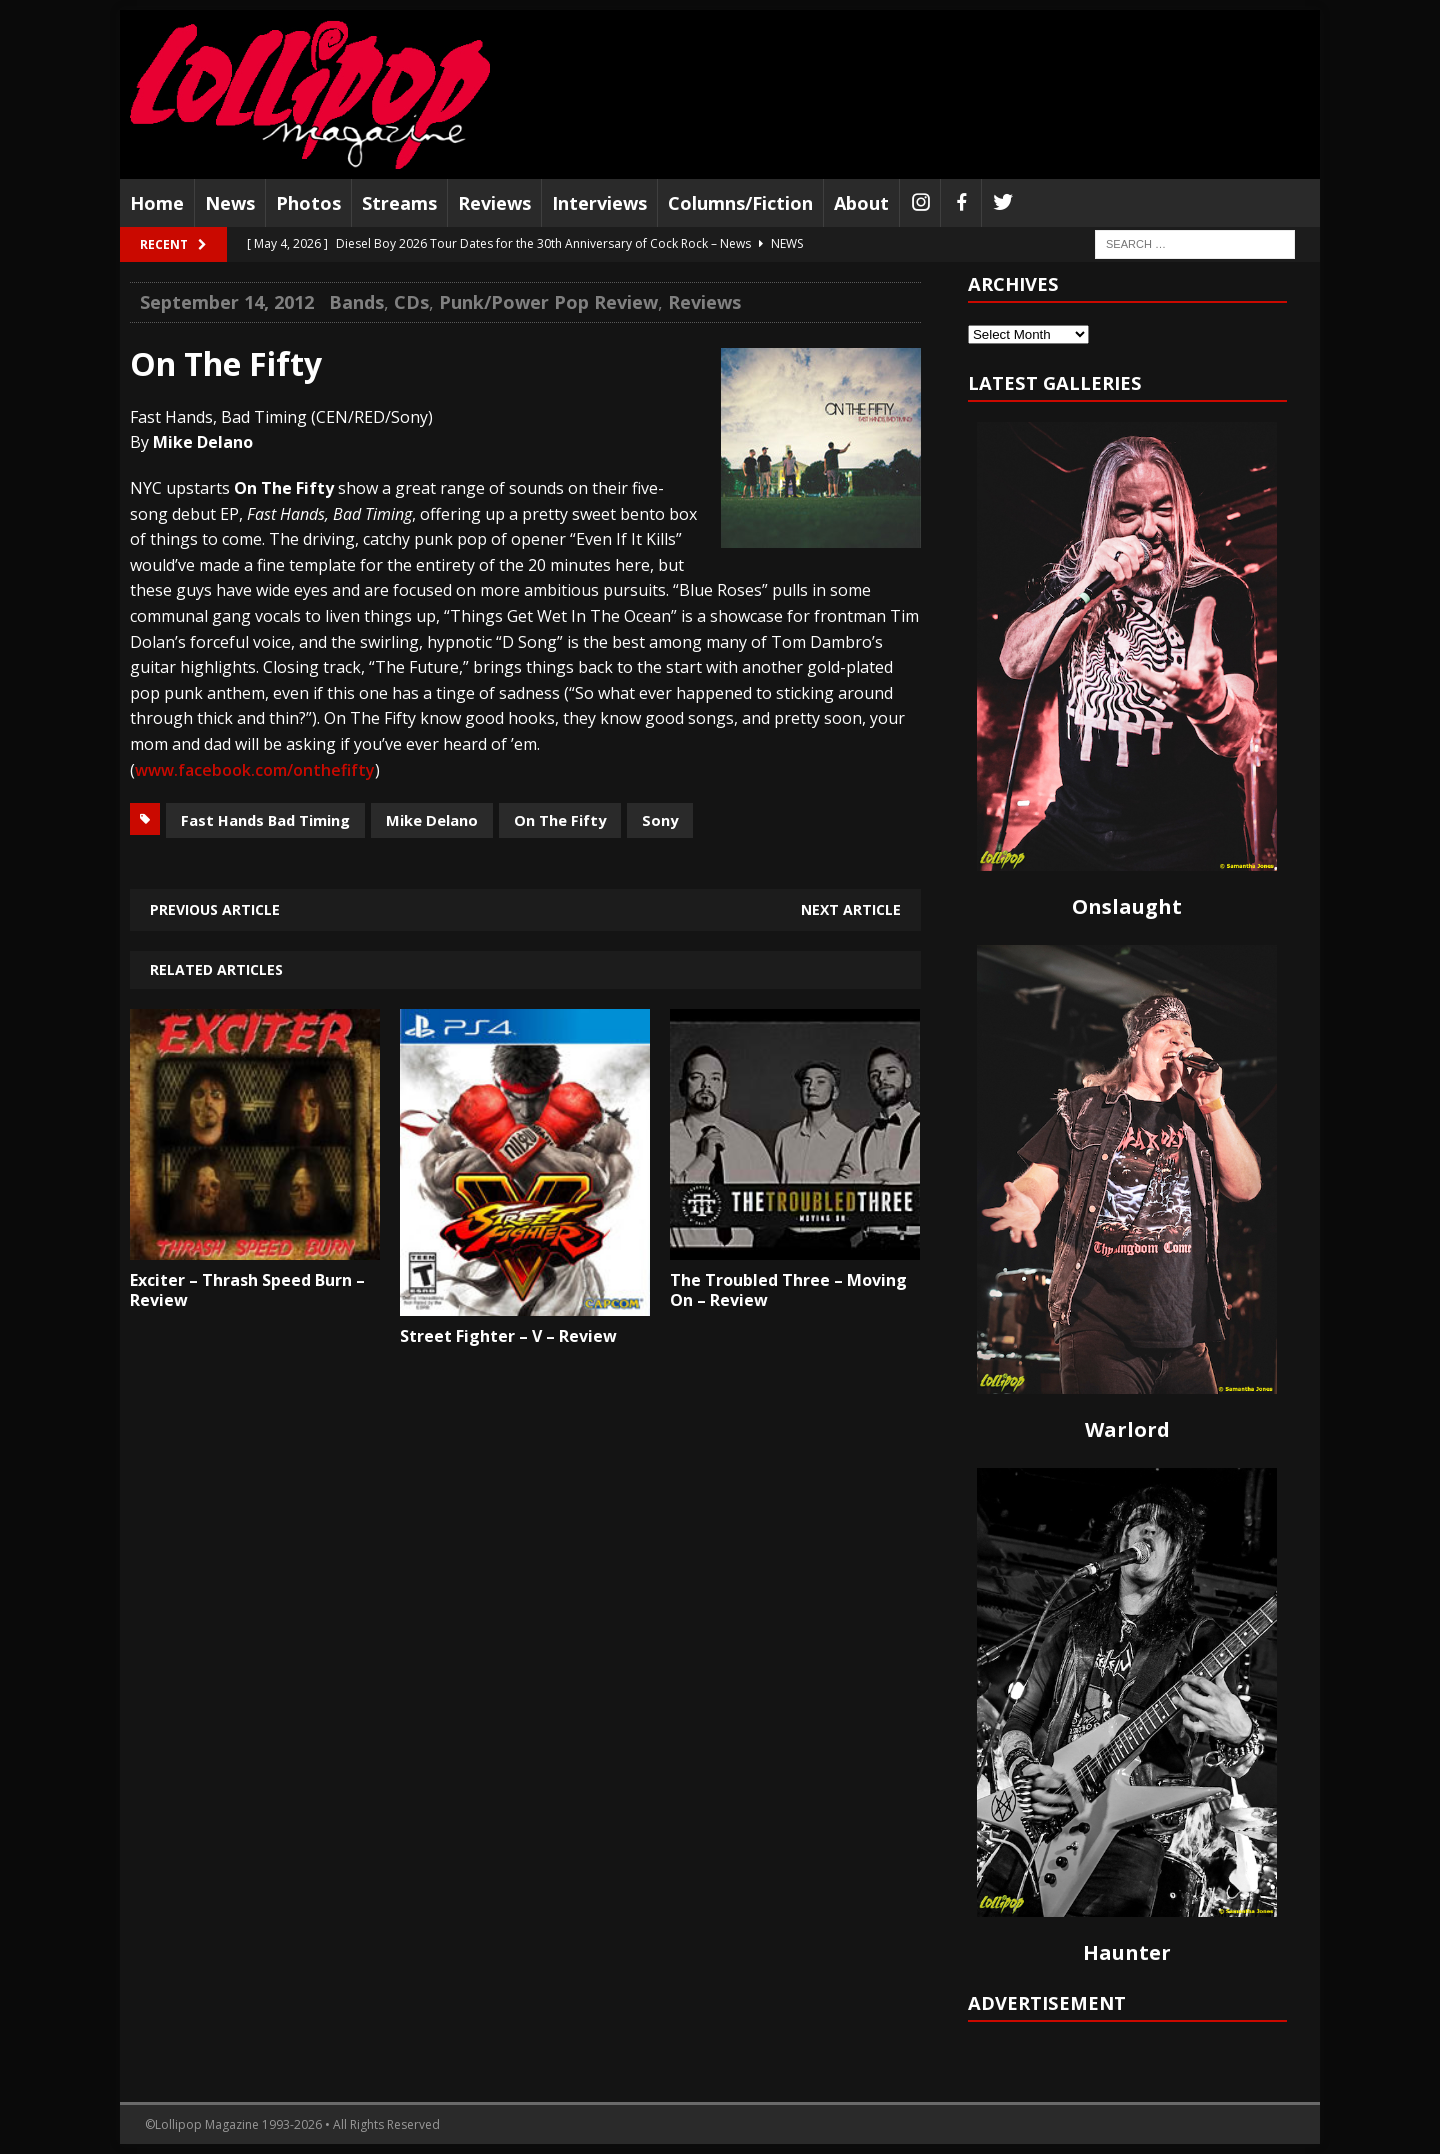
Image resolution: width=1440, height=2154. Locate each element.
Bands (356, 302)
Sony (660, 820)
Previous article (215, 909)
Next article (851, 909)
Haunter (1127, 1952)
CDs (411, 302)
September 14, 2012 (227, 302)
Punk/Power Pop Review (548, 302)
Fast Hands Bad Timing (265, 820)
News (230, 203)
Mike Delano (432, 820)
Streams (399, 203)
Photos (308, 203)
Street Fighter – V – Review (508, 1336)
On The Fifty (560, 820)
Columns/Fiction (740, 203)
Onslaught (1127, 906)
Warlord (1127, 1429)
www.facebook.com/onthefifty (255, 770)
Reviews (494, 203)
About (861, 203)
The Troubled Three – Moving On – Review (788, 1290)
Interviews (599, 203)
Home (157, 203)
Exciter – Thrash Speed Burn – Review (247, 1290)
